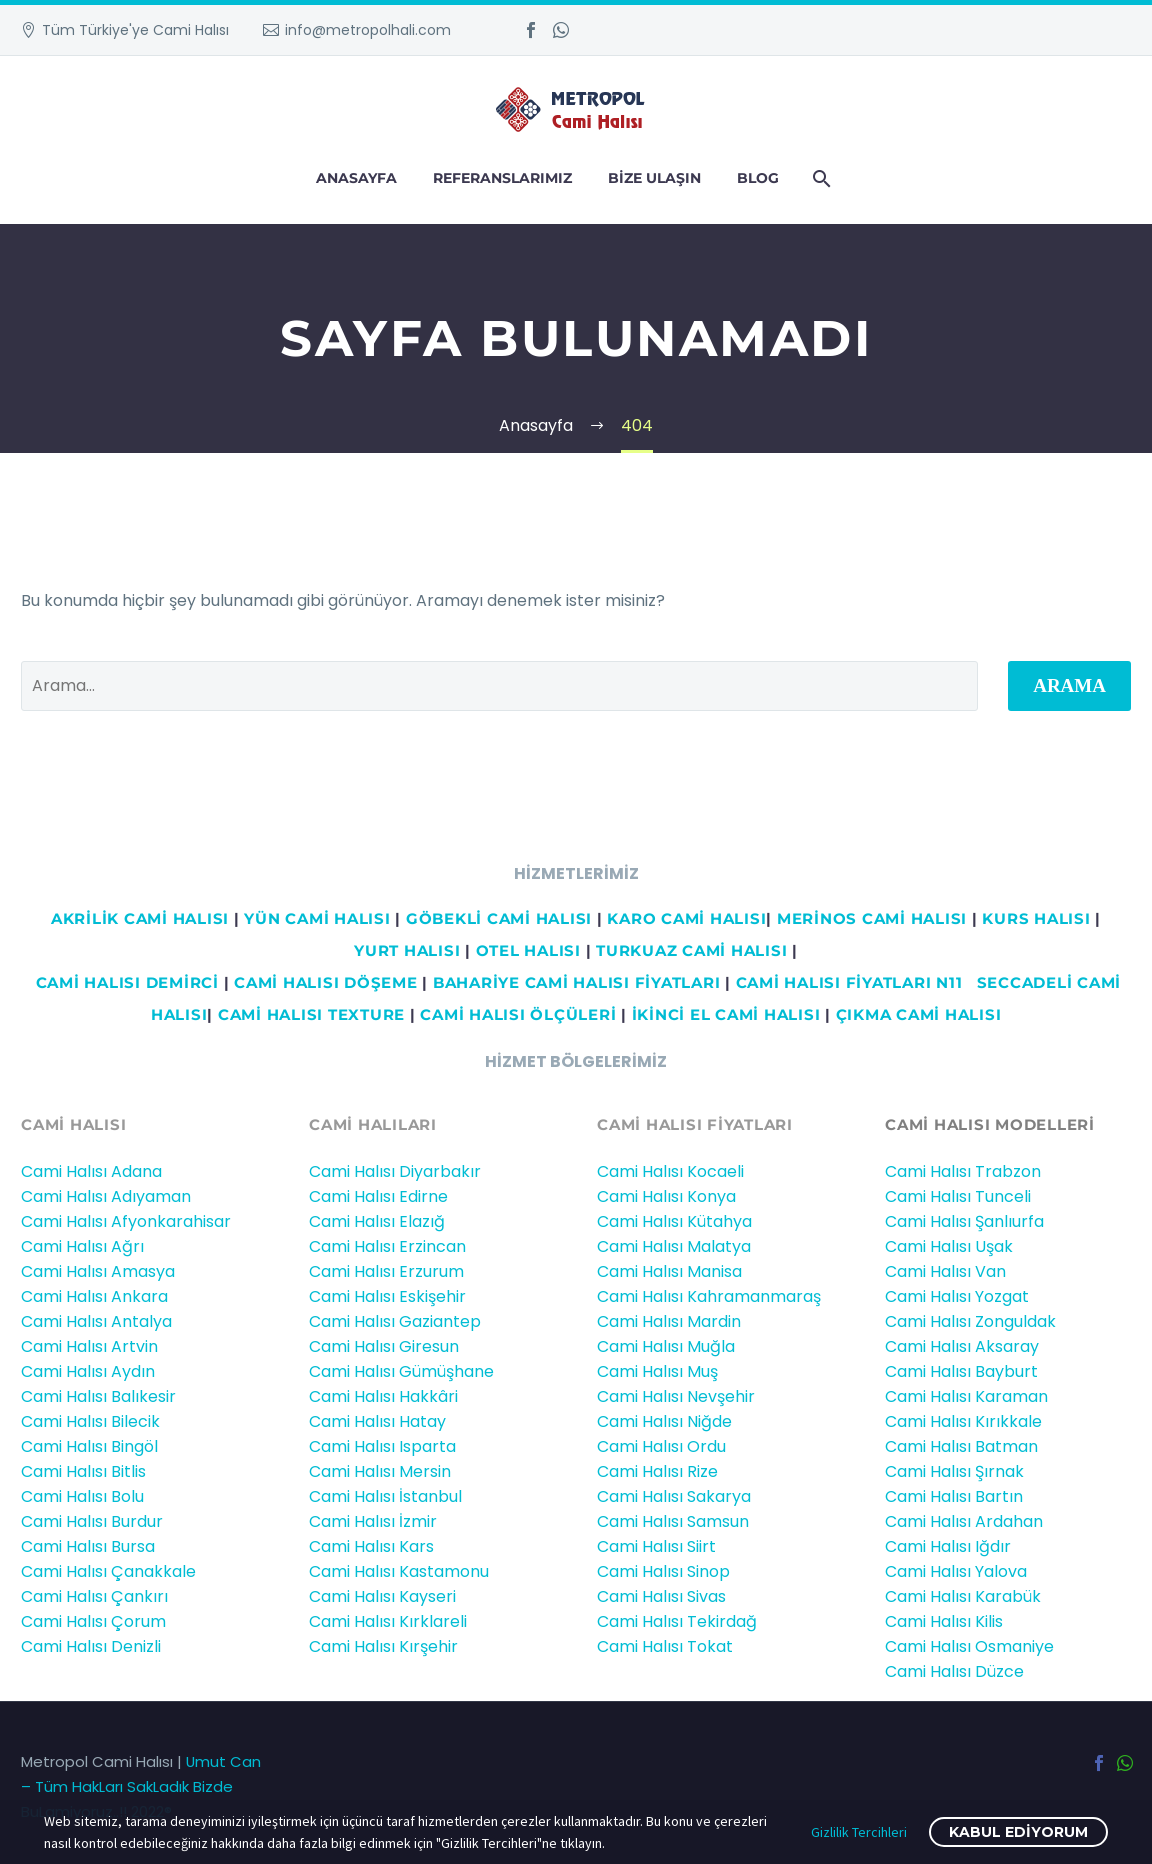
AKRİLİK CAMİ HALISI (140, 918)
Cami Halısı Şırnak (954, 1471)
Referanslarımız (502, 178)
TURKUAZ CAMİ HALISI (691, 950)
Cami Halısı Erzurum (386, 1271)
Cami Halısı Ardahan (964, 1521)
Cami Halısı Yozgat (957, 1296)
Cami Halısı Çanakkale (108, 1571)
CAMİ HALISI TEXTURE (311, 1014)
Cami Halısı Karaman (966, 1396)
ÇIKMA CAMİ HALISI (919, 1014)
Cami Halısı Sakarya (674, 1496)
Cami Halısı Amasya (98, 1271)
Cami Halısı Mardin (669, 1321)
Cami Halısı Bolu (82, 1496)
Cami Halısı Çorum (93, 1621)
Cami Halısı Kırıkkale (963, 1421)
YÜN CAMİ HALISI (317, 918)
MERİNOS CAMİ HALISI (872, 918)
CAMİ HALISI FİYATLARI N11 (847, 982)
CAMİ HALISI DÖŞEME (326, 982)
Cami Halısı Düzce (954, 1671)
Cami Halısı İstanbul (385, 1496)
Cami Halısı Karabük (963, 1596)
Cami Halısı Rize (657, 1471)
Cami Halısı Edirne (378, 1196)
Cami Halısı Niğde (664, 1421)
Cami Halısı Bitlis (83, 1471)
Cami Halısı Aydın (88, 1371)
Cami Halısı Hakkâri (383, 1396)
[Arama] (819, 178)
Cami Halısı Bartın (954, 1496)
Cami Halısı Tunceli (958, 1196)
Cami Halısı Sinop (663, 1571)
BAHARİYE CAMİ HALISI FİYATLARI (577, 982)
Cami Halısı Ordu (661, 1446)
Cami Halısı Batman (961, 1446)
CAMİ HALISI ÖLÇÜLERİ (518, 1014)
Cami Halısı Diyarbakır (395, 1171)
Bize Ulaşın (654, 178)
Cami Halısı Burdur (92, 1521)
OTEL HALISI (528, 950)
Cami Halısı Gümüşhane (401, 1371)
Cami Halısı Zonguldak (970, 1321)
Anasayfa (356, 178)
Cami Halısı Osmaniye (969, 1646)
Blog (758, 178)
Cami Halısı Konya (666, 1196)
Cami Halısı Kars (371, 1546)
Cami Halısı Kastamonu (399, 1571)
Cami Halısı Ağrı (82, 1246)
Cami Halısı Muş (657, 1371)
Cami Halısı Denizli (91, 1646)
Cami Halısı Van (945, 1271)
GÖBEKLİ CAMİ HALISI (499, 918)
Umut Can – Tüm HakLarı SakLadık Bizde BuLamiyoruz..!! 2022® (141, 1786)
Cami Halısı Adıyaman (106, 1196)
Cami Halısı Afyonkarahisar (126, 1221)
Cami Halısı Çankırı (94, 1596)
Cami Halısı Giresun (384, 1346)
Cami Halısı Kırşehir (383, 1646)
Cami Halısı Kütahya (674, 1221)
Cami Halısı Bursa (88, 1546)
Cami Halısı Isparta (382, 1446)
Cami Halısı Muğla (666, 1346)
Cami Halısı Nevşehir (676, 1396)
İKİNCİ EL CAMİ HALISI (726, 1014)
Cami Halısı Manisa (669, 1271)
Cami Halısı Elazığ (377, 1221)
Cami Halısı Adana (91, 1171)
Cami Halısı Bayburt (961, 1371)
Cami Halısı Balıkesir (98, 1396)
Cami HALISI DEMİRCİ (125, 982)
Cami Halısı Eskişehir (387, 1296)
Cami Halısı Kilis (944, 1621)
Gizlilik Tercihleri (859, 1832)
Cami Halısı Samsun (673, 1521)
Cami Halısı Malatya (674, 1246)
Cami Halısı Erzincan (387, 1246)
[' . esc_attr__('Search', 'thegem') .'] (499, 686)
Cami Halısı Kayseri (382, 1596)
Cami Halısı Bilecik (90, 1421)
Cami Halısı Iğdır (948, 1546)
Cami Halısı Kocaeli (670, 1171)
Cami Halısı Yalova (956, 1571)
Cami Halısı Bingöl (89, 1446)
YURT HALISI (407, 950)
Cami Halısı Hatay (377, 1421)
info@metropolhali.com (368, 30)
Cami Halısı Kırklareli (388, 1621)
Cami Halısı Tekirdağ (677, 1621)
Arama (1069, 685)
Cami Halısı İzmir (373, 1521)
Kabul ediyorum (1018, 1832)
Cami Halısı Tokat (665, 1646)
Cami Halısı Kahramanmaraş (709, 1296)
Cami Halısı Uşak (949, 1246)
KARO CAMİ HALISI (686, 918)
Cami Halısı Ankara (94, 1296)
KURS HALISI (1036, 918)
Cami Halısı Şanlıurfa (964, 1221)
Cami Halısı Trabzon (963, 1171)
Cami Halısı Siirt (656, 1546)
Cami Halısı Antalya (96, 1321)
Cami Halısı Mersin (380, 1471)
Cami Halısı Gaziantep (395, 1321)
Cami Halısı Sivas (661, 1596)
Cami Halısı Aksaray (962, 1346)
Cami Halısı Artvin (89, 1346)
